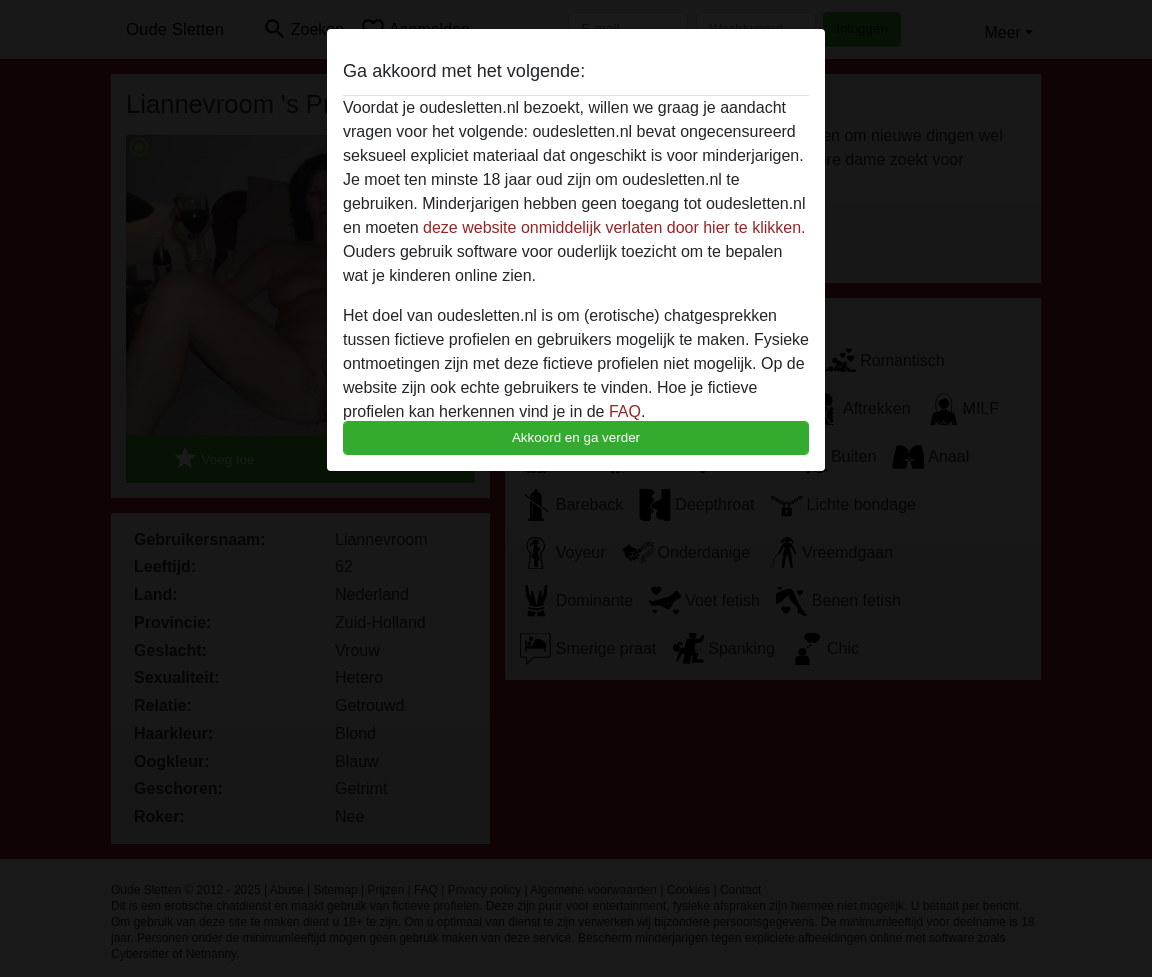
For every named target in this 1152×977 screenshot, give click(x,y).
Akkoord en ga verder (576, 437)
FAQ (625, 411)
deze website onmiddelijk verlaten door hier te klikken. (614, 227)
